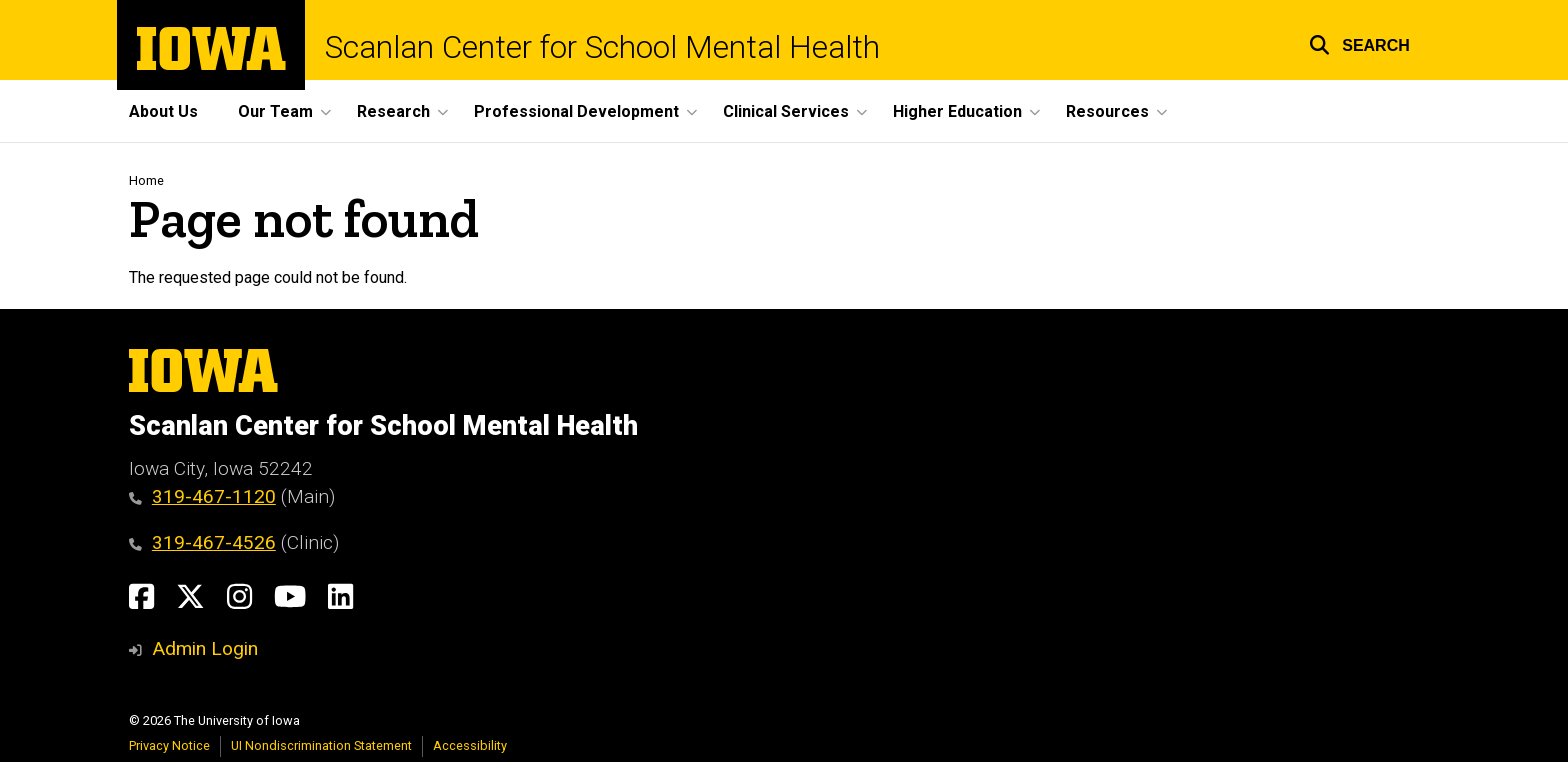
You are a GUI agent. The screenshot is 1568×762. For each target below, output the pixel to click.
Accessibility (470, 745)
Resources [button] (1107, 111)
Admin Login (205, 648)
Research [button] (393, 111)
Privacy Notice (169, 745)
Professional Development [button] (576, 111)
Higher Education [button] (957, 111)
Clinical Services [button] (786, 111)
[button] (1359, 42)
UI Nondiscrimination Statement (321, 745)
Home (146, 180)
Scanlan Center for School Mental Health (602, 47)
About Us (163, 111)
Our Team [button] (275, 111)
